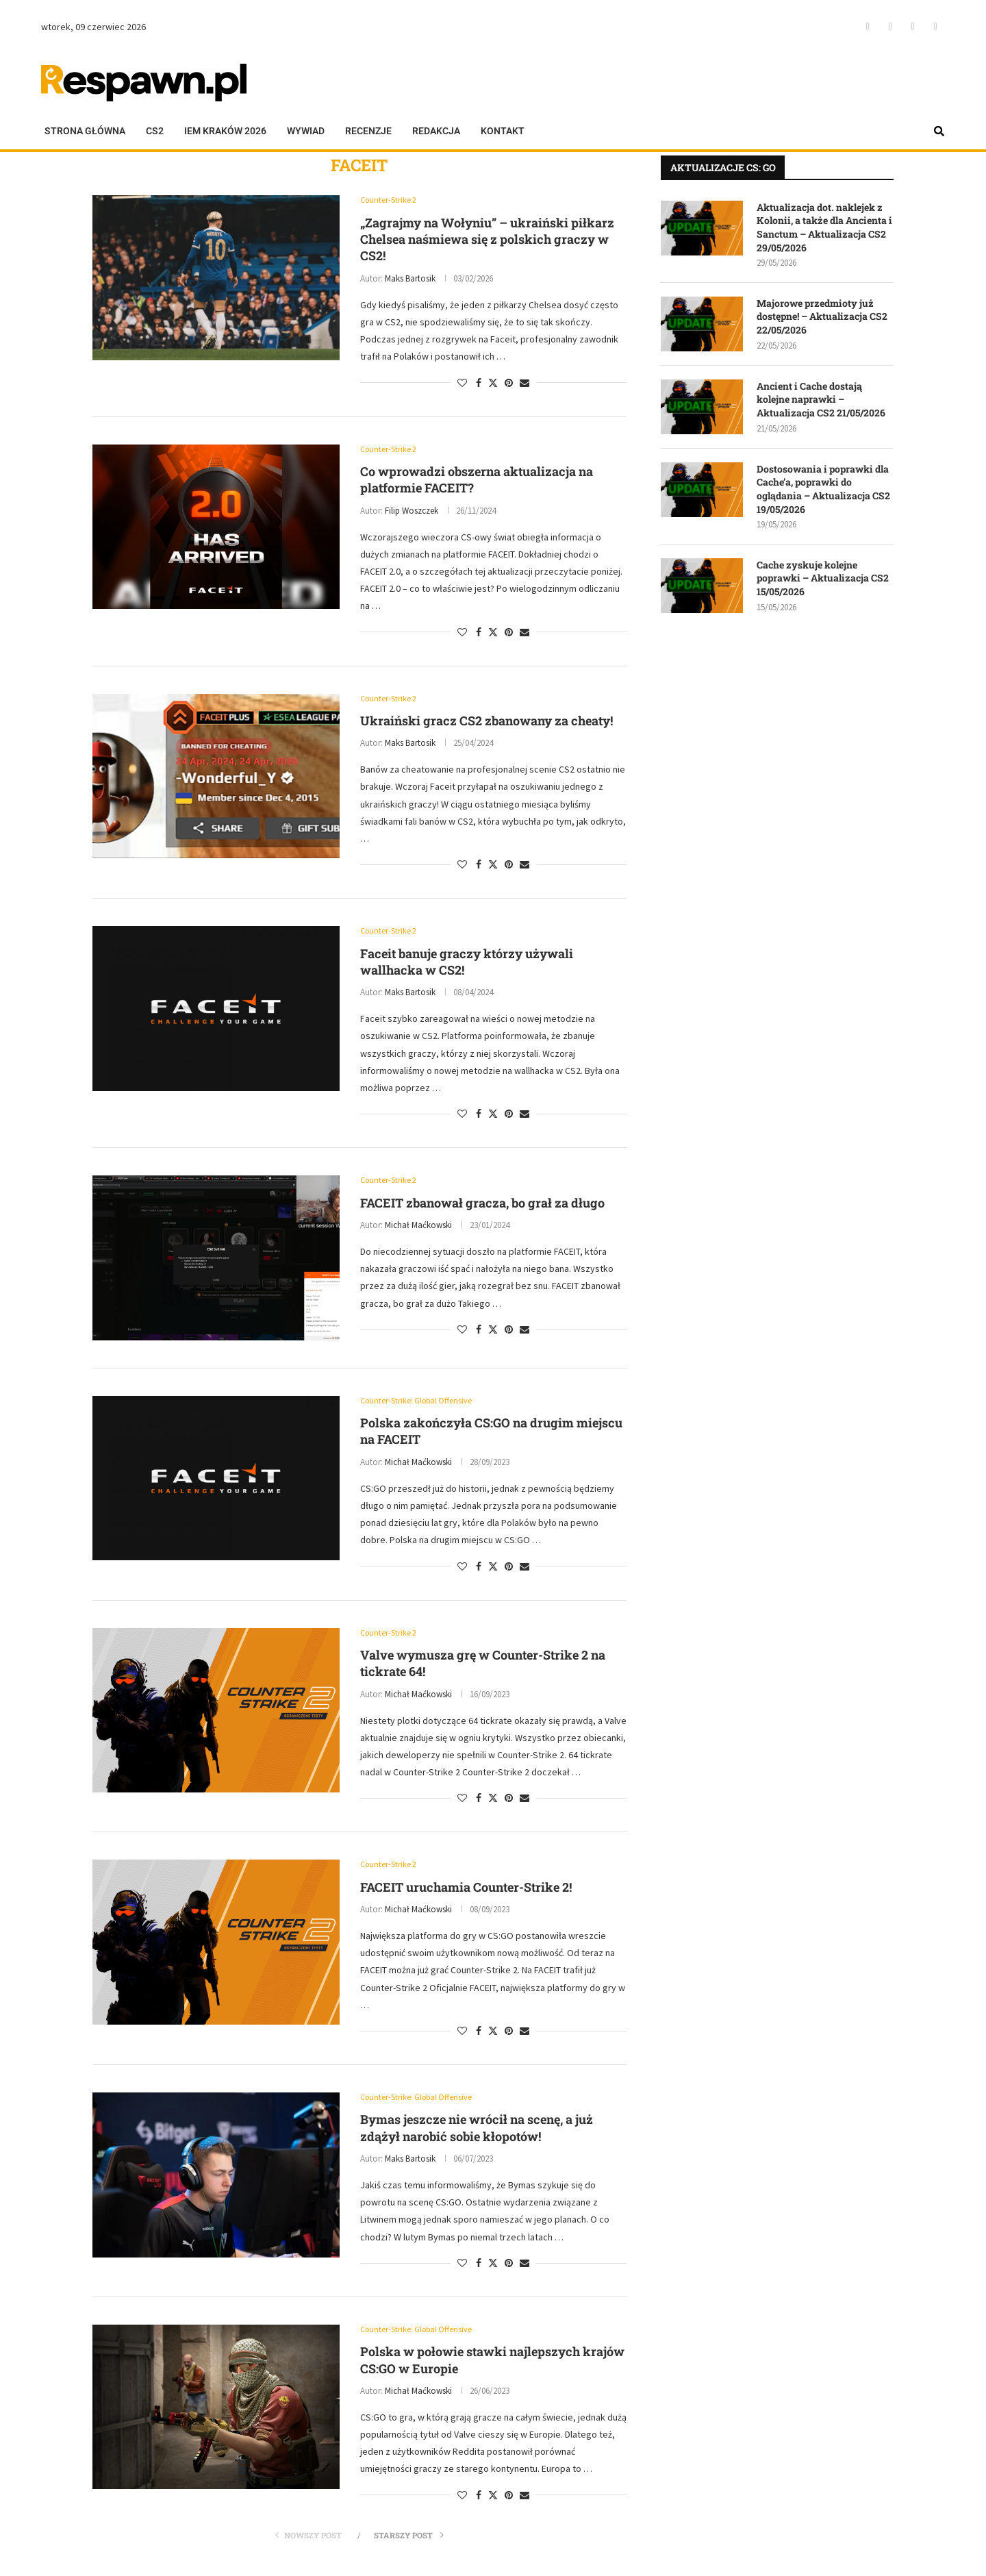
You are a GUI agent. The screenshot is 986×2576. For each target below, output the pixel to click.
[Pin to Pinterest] (509, 383)
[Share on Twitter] (493, 383)
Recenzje (368, 130)
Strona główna (85, 130)
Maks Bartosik (410, 279)
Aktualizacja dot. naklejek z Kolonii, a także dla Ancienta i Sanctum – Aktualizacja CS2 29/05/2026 (824, 227)
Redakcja (436, 130)
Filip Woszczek (411, 512)
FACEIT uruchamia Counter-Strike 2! (466, 1892)
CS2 (155, 130)
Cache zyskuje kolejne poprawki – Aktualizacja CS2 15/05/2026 (823, 578)
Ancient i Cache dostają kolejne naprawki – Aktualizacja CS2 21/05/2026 (821, 399)
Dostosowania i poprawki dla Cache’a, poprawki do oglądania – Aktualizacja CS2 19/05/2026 (823, 489)
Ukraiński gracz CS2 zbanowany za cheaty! (486, 722)
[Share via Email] (524, 383)
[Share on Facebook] (478, 383)
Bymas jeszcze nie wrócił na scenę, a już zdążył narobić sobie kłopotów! (476, 2133)
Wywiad (306, 130)
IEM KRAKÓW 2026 (225, 130)
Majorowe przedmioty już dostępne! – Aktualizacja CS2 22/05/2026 (822, 316)
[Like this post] (462, 383)
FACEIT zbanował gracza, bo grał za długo (482, 1206)
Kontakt (502, 130)
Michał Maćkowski (418, 1229)
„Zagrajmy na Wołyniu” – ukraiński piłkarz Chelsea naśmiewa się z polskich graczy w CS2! (487, 240)
